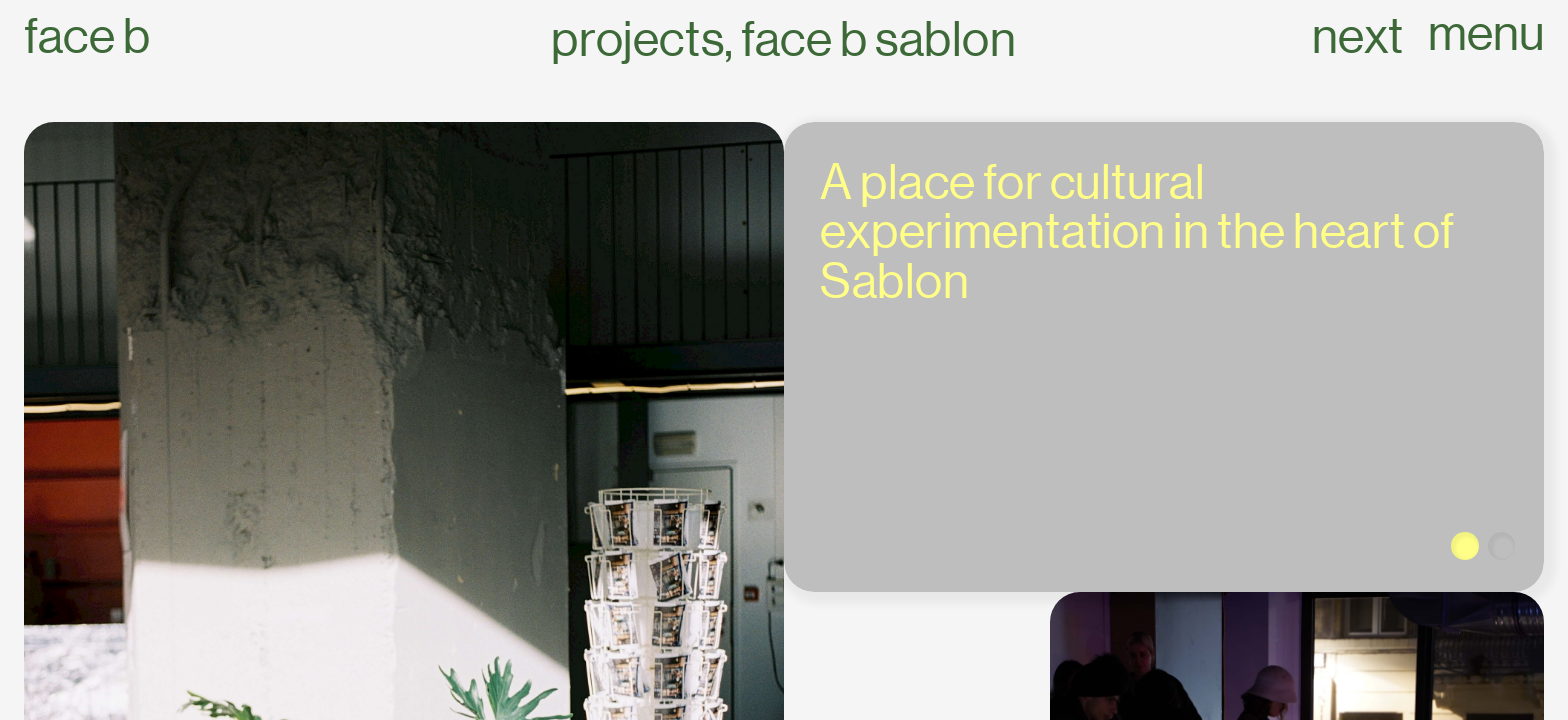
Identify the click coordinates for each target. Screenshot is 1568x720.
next (1358, 36)
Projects (637, 39)
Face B (87, 36)
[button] (1465, 546)
